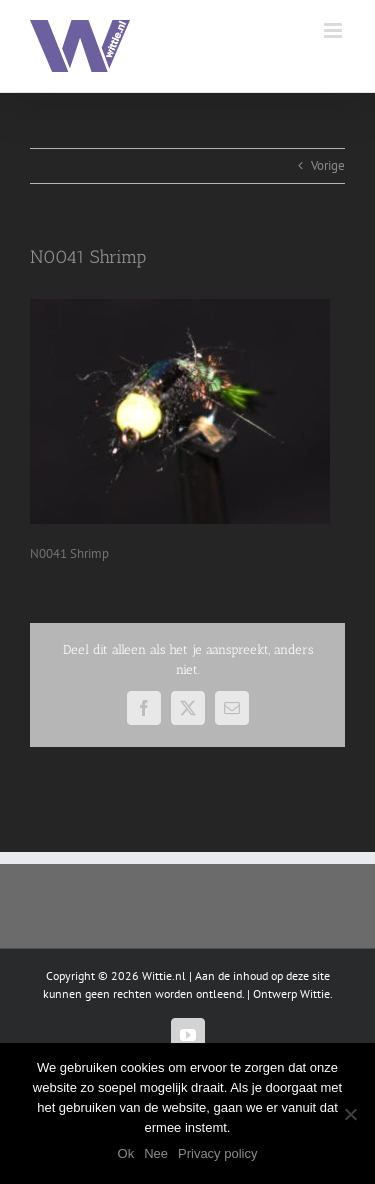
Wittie (315, 993)
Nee (156, 1153)
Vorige (328, 165)
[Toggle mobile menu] (334, 30)
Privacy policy (217, 1153)
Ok (126, 1153)
